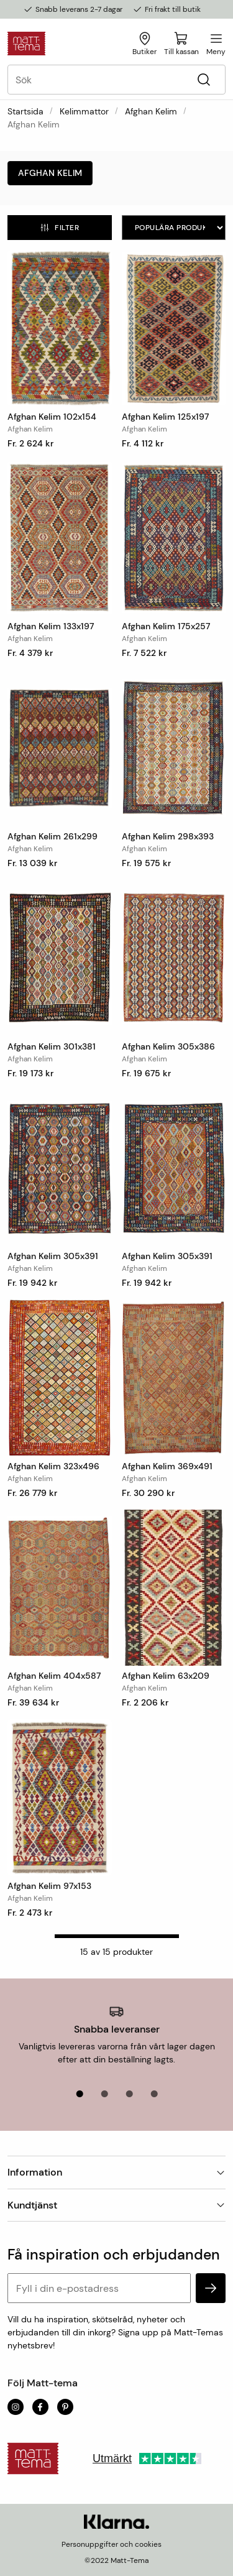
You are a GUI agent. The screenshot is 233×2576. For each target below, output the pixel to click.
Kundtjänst (116, 2205)
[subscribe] (211, 2288)
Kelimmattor (84, 111)
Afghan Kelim (151, 111)
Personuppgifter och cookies (112, 2544)
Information (116, 2172)
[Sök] (203, 80)
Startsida (25, 111)
